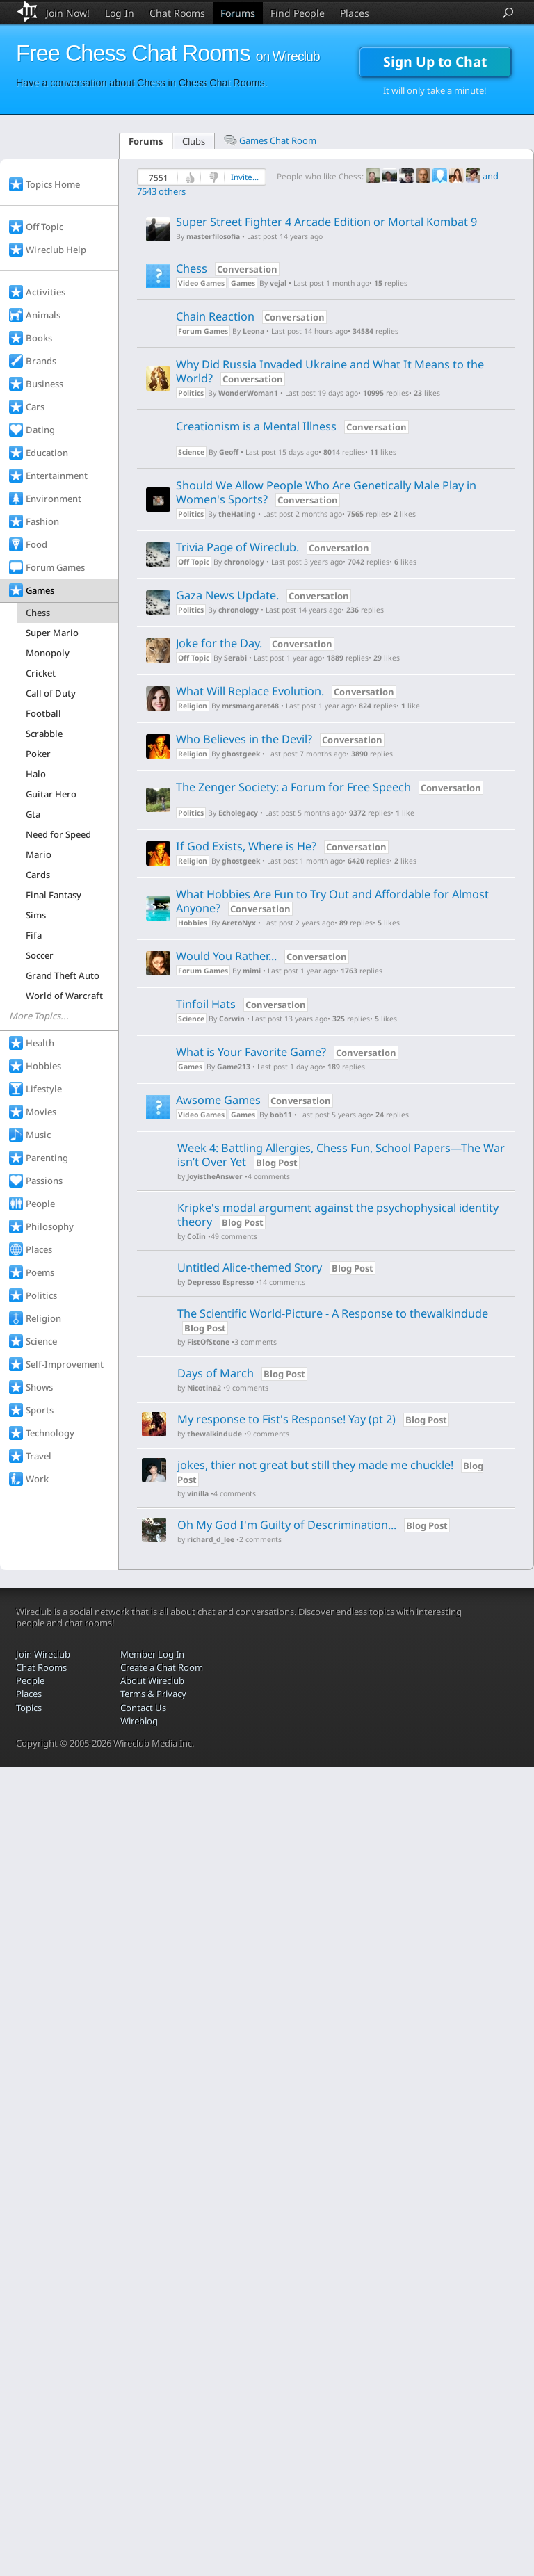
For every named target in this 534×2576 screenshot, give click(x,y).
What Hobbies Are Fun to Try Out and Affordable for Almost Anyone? (332, 901)
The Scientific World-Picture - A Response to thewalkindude (332, 1313)
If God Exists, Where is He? (283, 846)
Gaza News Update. (265, 595)
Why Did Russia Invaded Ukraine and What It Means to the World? (330, 371)
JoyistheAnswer (215, 1176)
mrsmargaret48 (250, 706)
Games (243, 283)
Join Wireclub (43, 1654)
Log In (119, 12)
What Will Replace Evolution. (287, 691)
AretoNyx (239, 922)
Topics (29, 1707)
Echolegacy (238, 813)
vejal (278, 283)
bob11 (281, 1114)
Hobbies (192, 922)
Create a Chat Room (161, 1667)
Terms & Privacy (153, 1693)
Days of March (215, 1373)
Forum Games (203, 331)
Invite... (245, 177)
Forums (237, 12)
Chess (228, 268)
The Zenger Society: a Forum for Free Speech (329, 787)
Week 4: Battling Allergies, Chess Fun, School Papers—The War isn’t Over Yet (341, 1154)
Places (354, 12)
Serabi (235, 658)
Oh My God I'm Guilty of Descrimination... (286, 1524)
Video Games (201, 283)
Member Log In (152, 1654)
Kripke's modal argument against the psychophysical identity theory (338, 1214)
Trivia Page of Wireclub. (275, 547)
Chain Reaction (253, 316)
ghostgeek (241, 754)
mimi (252, 970)
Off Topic (193, 562)
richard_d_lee (210, 1539)
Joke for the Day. (256, 643)
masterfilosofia (213, 236)
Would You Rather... (264, 956)
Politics (191, 393)
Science (191, 452)
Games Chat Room (270, 140)
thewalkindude (214, 1434)
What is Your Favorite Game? (288, 1052)
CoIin (196, 1236)
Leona (253, 331)
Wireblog (139, 1720)
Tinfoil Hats (243, 1004)
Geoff (228, 452)
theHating (237, 514)
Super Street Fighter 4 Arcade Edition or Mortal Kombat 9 (326, 221)
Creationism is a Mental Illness (292, 426)
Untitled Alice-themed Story (251, 1267)
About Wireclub (152, 1680)
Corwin (232, 1018)
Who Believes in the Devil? (281, 739)
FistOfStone (208, 1342)
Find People (297, 12)
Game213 (233, 1066)
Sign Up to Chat (435, 61)
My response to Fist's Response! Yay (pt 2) (286, 1419)
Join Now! (68, 12)
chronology (244, 562)
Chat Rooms (177, 12)
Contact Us (143, 1707)
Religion (192, 706)
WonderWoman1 (248, 393)
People (30, 1680)
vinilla (198, 1493)
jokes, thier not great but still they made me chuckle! (315, 1465)
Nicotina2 (204, 1388)
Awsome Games (254, 1100)
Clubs (193, 141)
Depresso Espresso (220, 1282)
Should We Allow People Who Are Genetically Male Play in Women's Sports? (326, 492)
